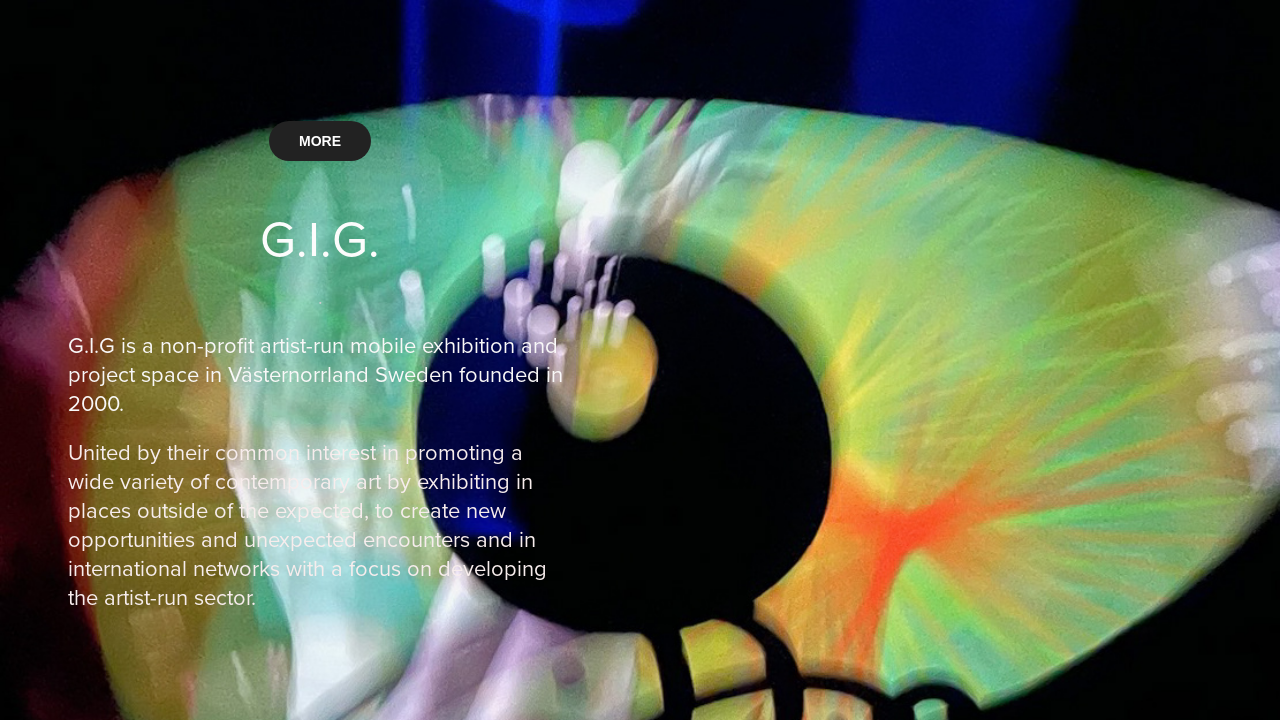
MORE (320, 141)
